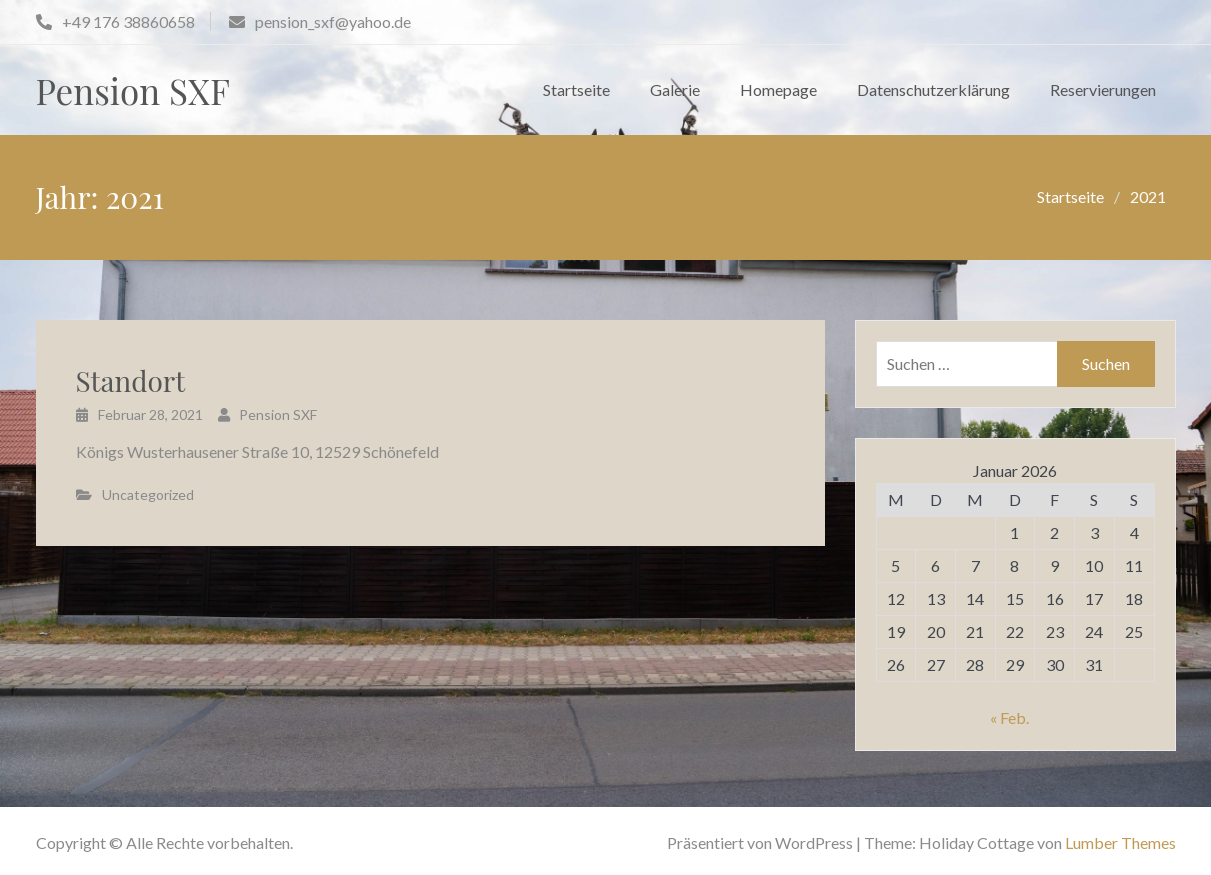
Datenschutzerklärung (933, 89)
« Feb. (1009, 717)
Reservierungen (1103, 89)
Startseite (576, 89)
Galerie (675, 89)
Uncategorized (148, 494)
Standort (131, 380)
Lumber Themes (1120, 842)
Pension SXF (133, 90)
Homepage (778, 89)
